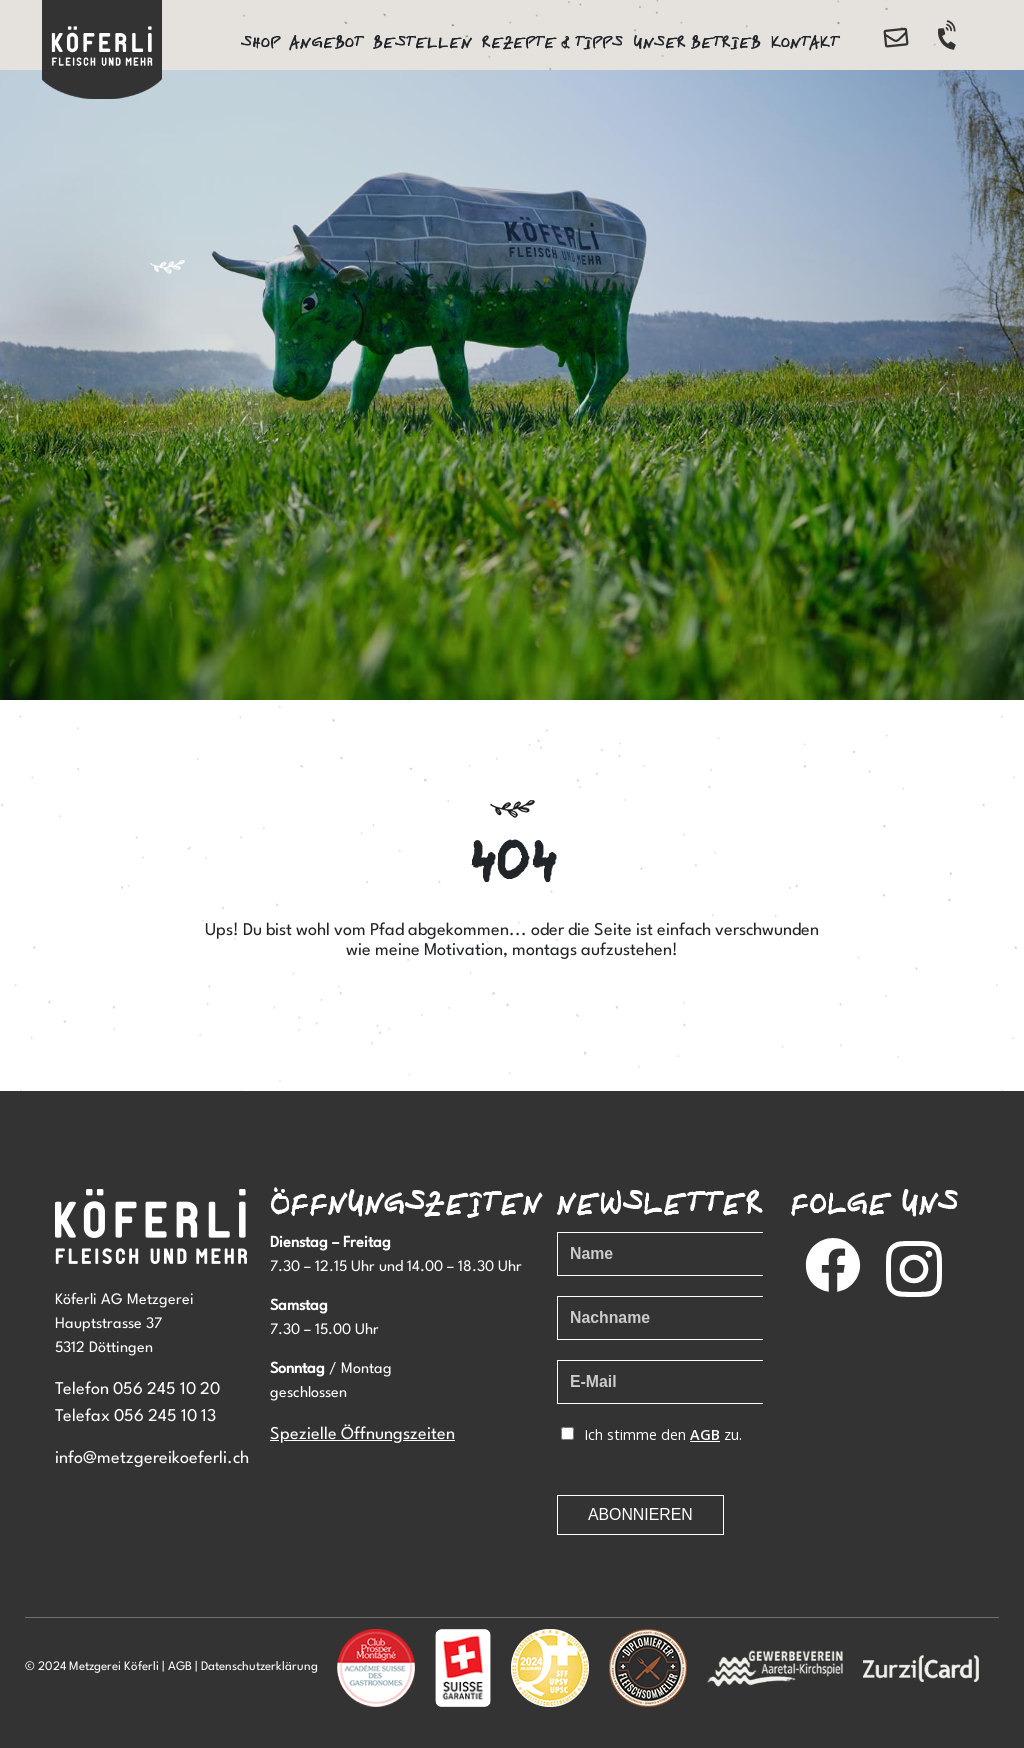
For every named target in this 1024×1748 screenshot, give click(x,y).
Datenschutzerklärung (259, 1667)
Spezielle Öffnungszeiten (362, 1434)
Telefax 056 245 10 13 (135, 1416)
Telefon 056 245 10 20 (137, 1389)
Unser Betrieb (697, 42)
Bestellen (422, 42)
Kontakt (805, 42)
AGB (180, 1667)
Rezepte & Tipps (552, 42)
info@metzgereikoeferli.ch (152, 1458)
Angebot (326, 42)
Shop (260, 42)
